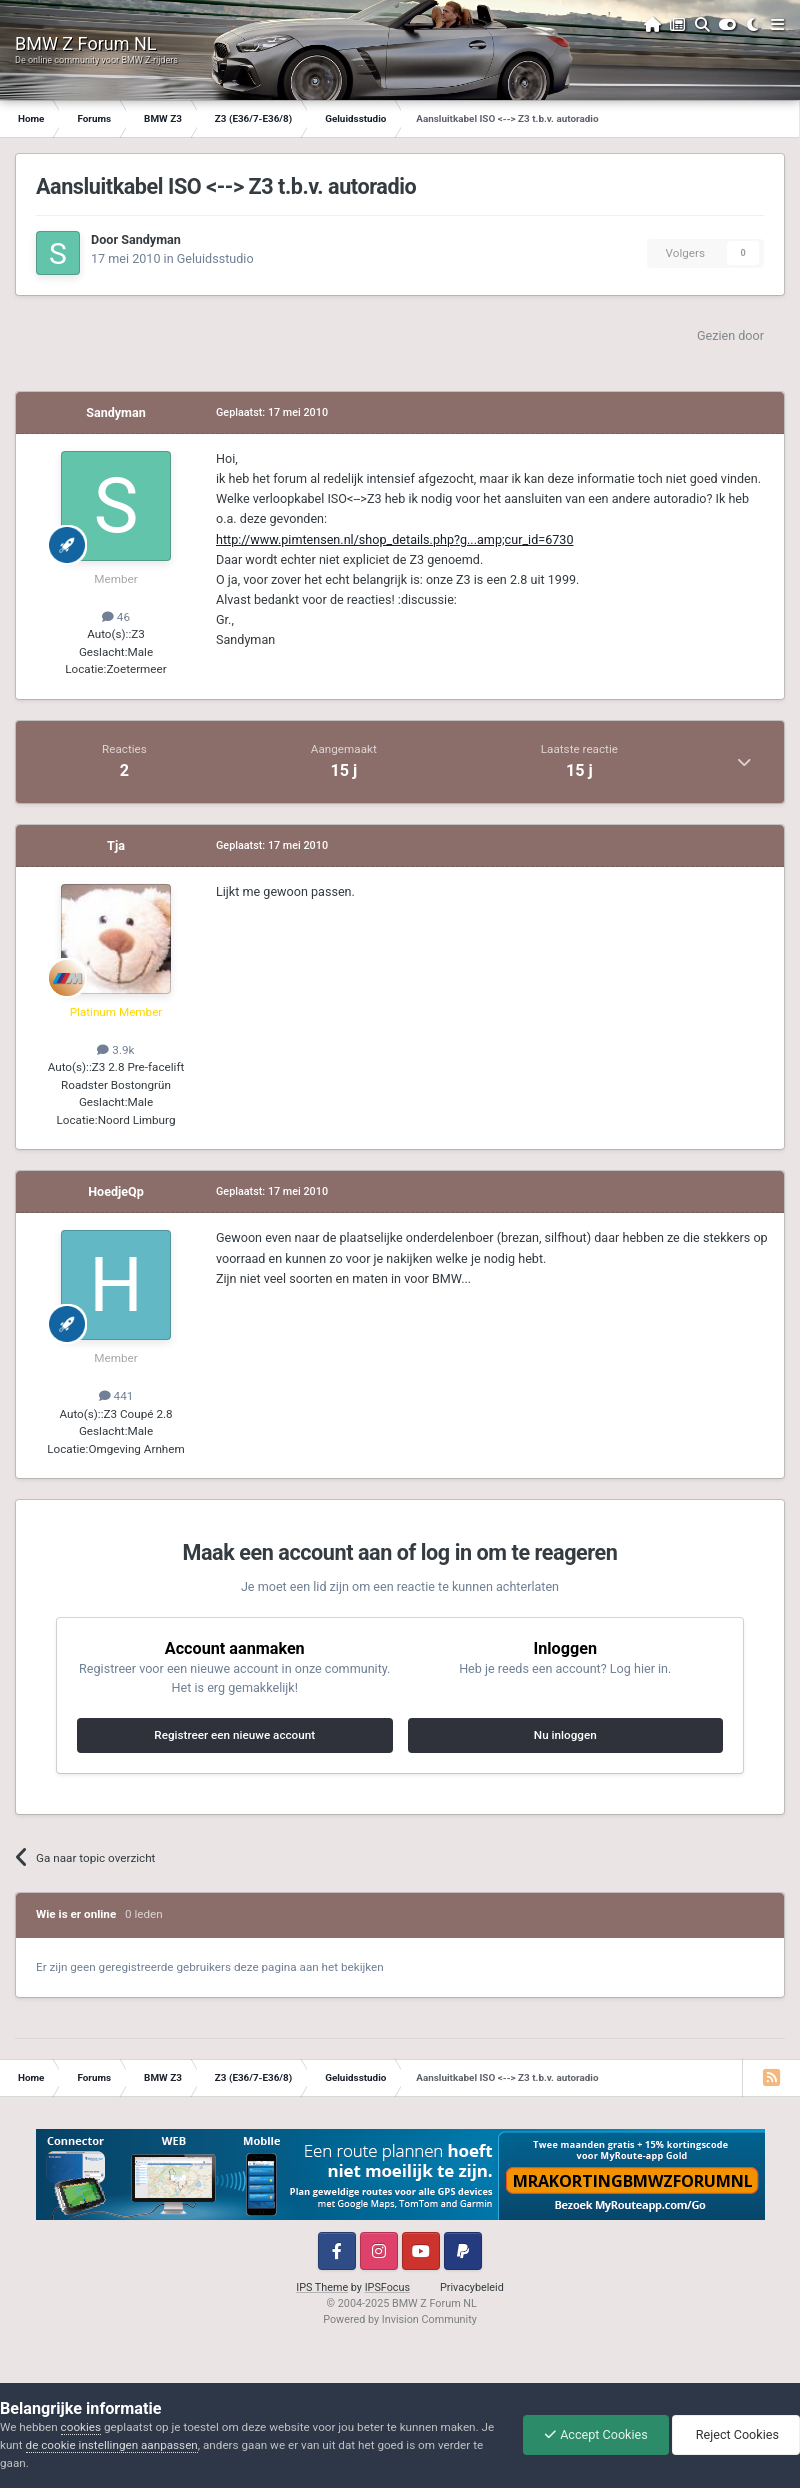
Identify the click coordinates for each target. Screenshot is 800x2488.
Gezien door (730, 335)
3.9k (115, 1050)
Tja (116, 845)
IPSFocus (387, 2287)
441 (116, 1396)
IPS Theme (322, 2287)
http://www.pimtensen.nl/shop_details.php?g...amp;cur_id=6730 (395, 539)
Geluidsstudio (215, 258)
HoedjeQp (116, 1191)
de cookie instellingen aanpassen (112, 2445)
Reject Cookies (736, 2434)
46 (116, 617)
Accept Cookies (596, 2434)
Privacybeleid (472, 2287)
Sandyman (151, 239)
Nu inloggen (565, 1735)
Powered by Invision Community (400, 2319)
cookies (81, 2427)
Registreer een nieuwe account (234, 1735)
